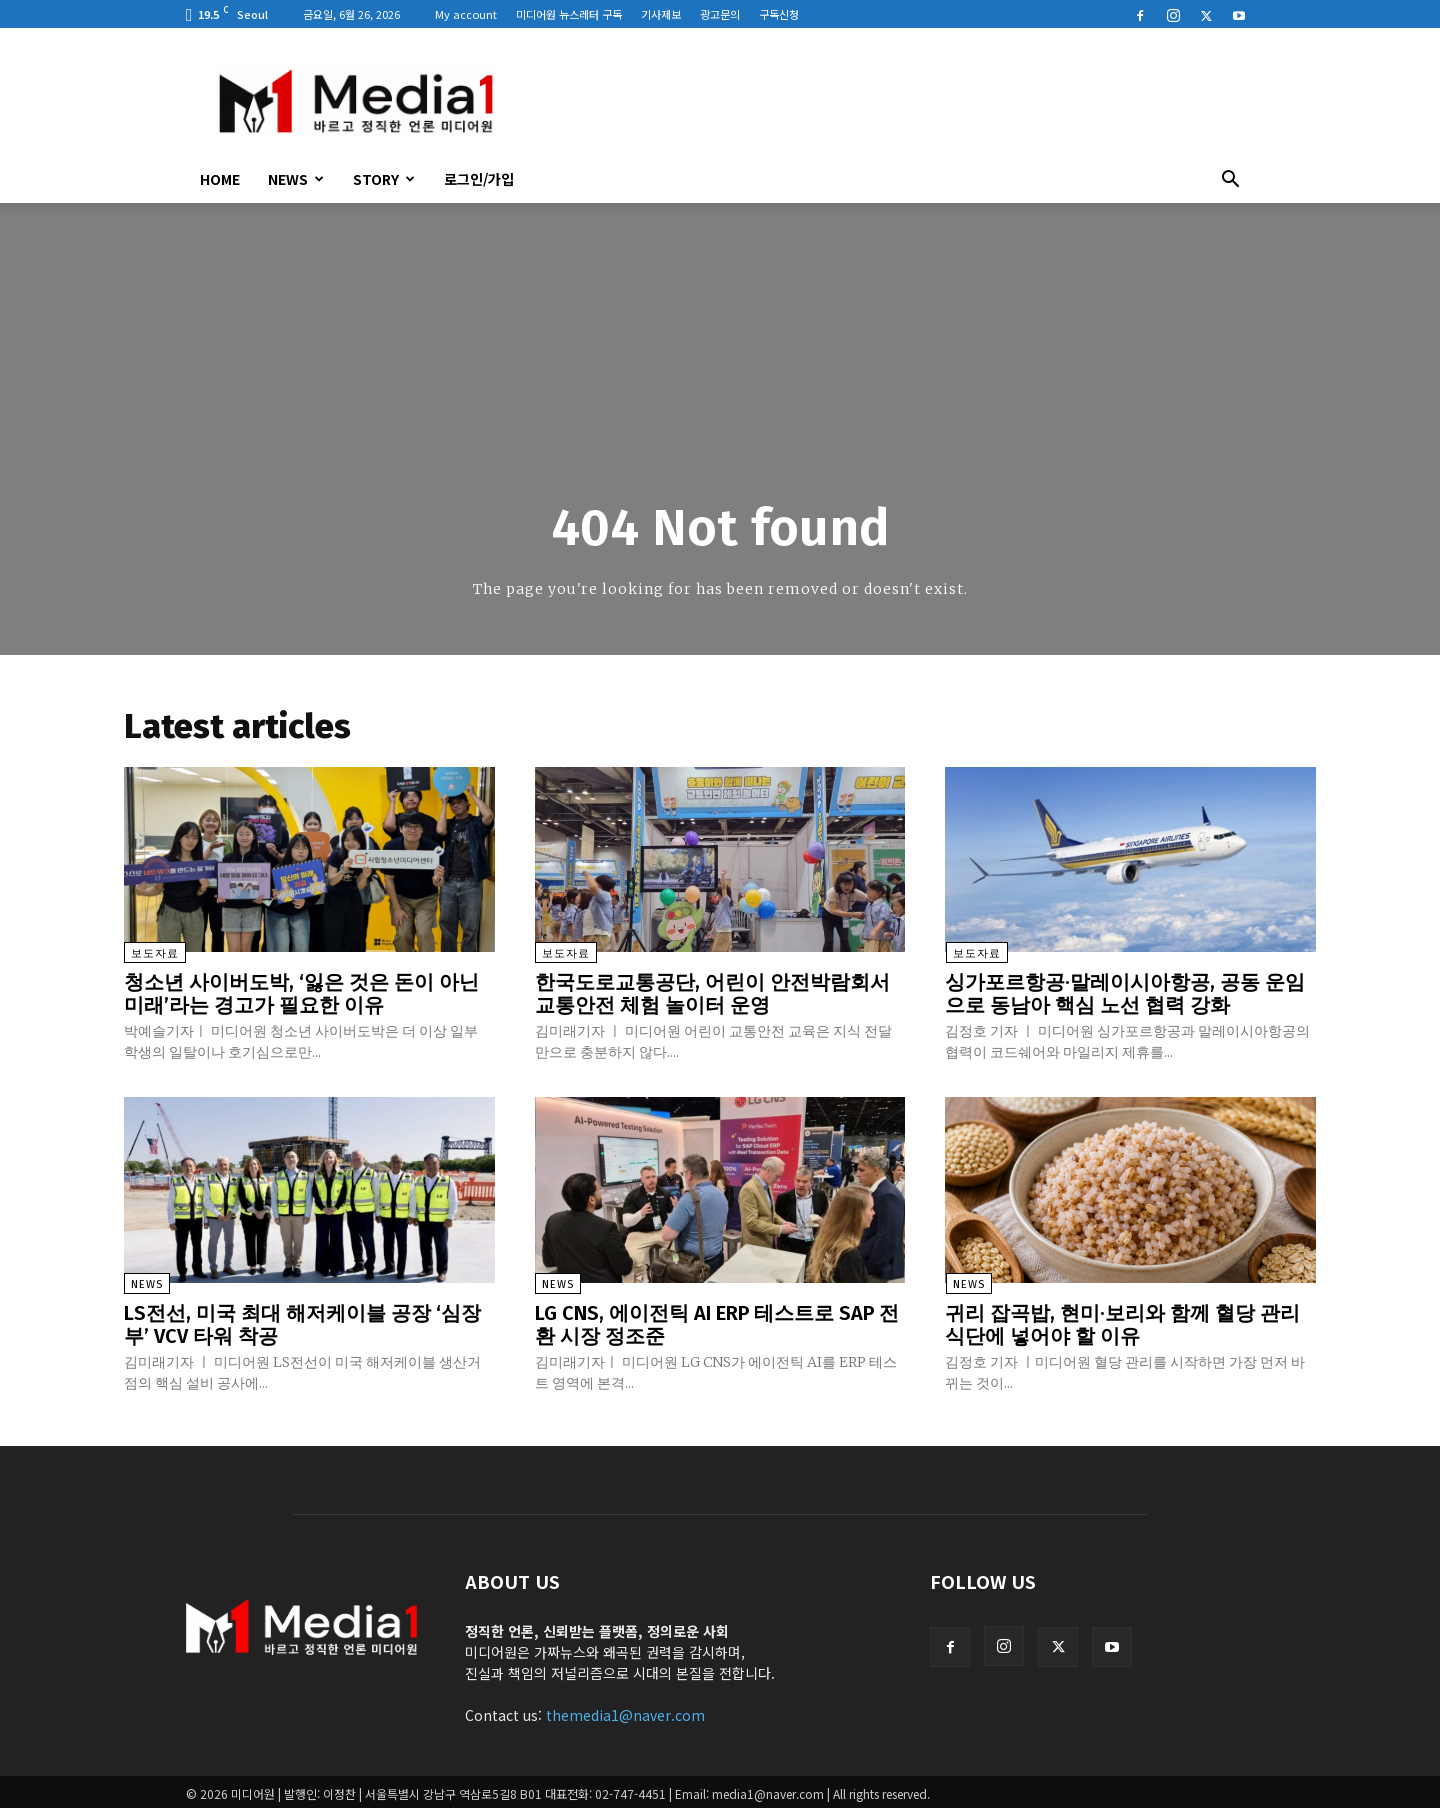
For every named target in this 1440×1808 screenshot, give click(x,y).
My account (466, 14)
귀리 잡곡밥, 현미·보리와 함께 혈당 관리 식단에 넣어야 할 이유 (1122, 1322)
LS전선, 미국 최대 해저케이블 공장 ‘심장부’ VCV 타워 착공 (302, 1322)
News (296, 179)
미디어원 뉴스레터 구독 (569, 14)
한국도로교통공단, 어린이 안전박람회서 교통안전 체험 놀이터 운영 (712, 994)
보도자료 (155, 954)
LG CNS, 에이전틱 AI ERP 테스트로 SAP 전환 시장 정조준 (717, 1322)
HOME (220, 179)
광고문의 (720, 14)
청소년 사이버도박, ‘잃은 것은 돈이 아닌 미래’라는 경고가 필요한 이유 (301, 994)
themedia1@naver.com (625, 1711)
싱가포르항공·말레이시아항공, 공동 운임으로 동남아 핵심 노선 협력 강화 (1125, 994)
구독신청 (779, 14)
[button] (1230, 181)
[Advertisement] (890, 101)
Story (384, 179)
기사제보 (661, 14)
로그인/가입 (479, 179)
